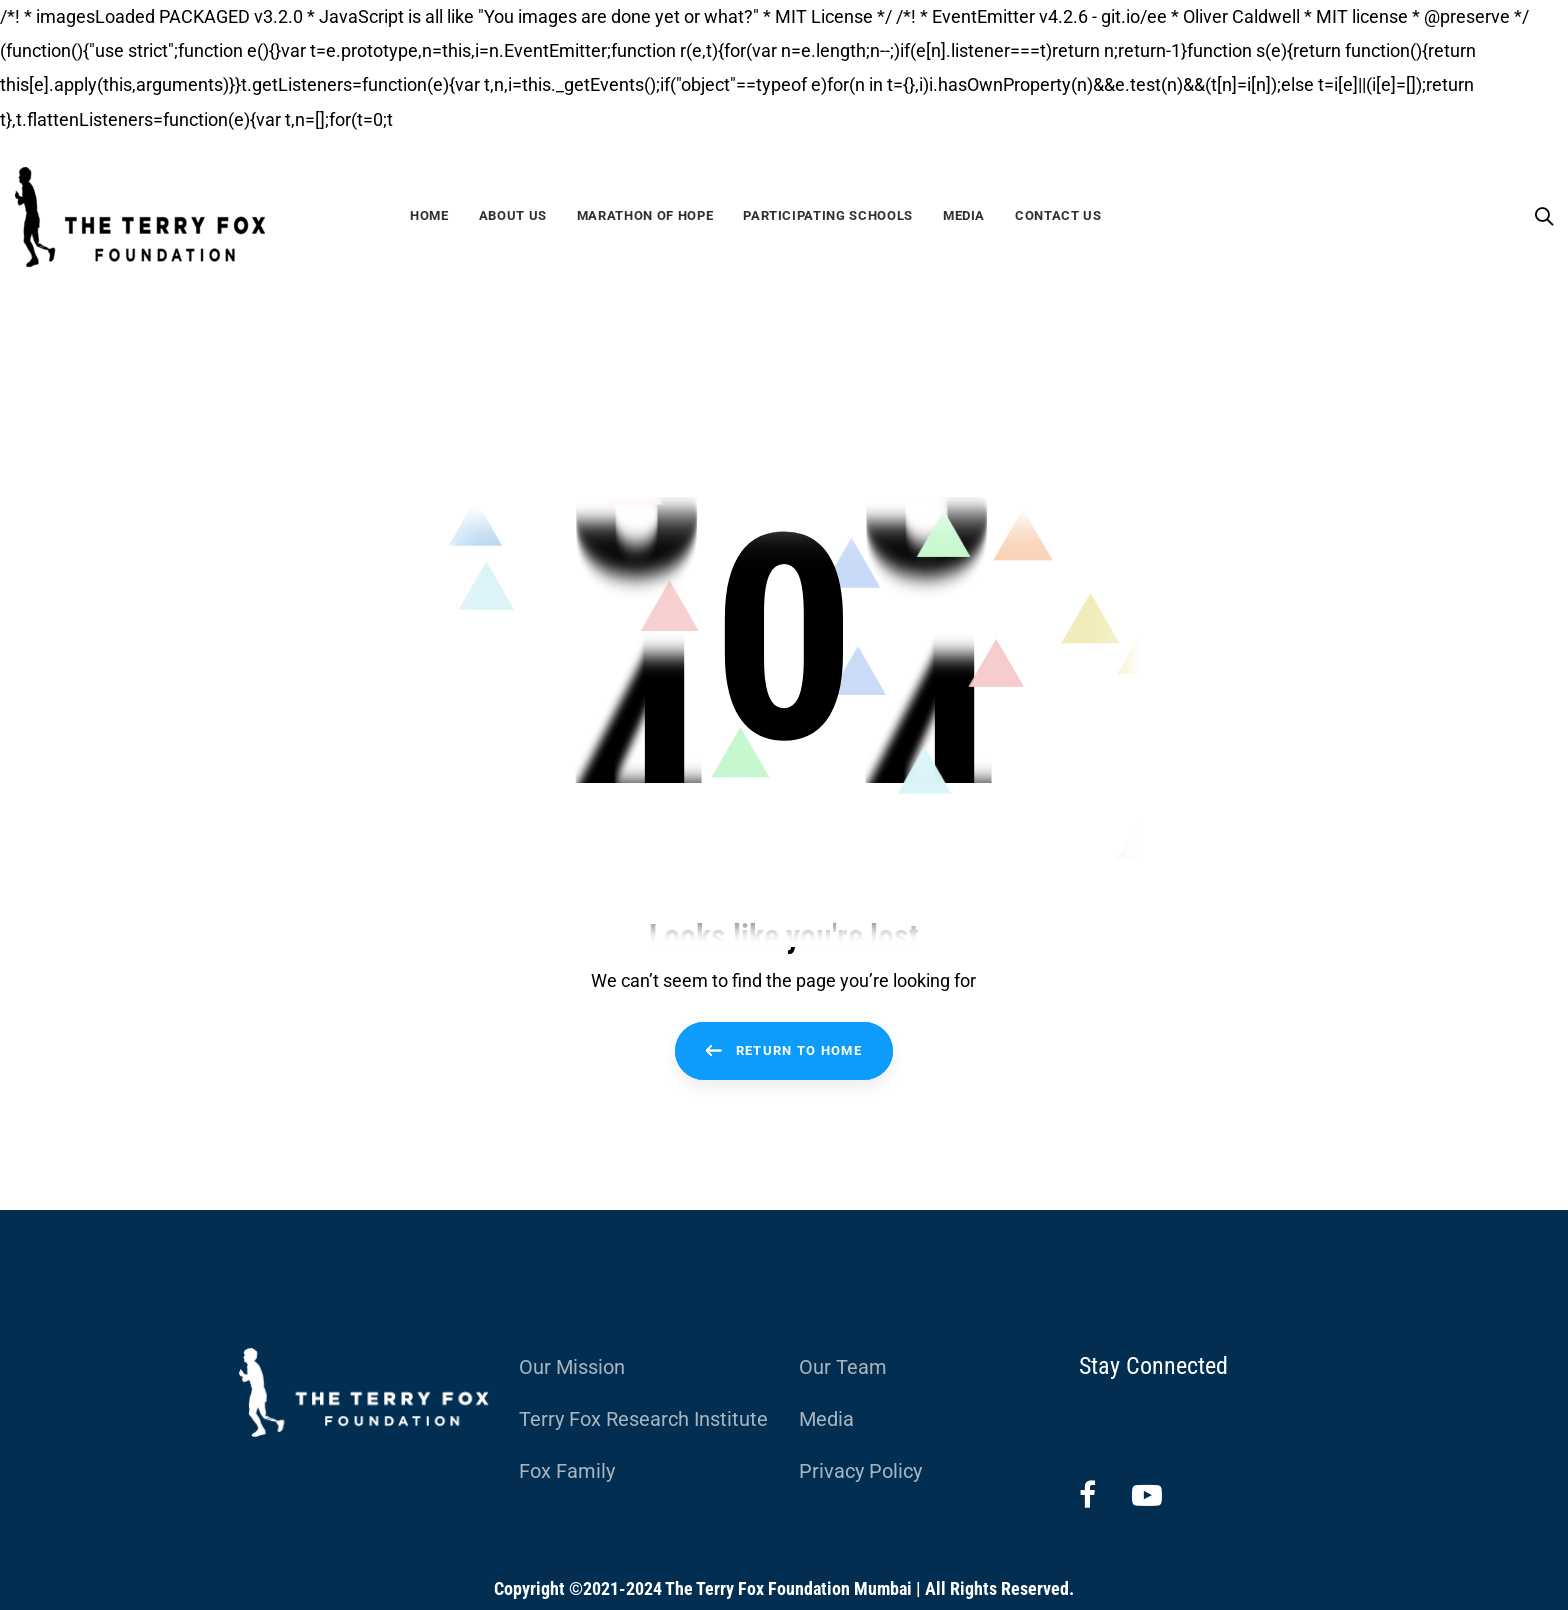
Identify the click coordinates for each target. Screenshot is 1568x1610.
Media (826, 1419)
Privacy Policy (860, 1471)
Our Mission (572, 1367)
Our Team (843, 1367)
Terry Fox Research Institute (643, 1419)
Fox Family (567, 1471)
